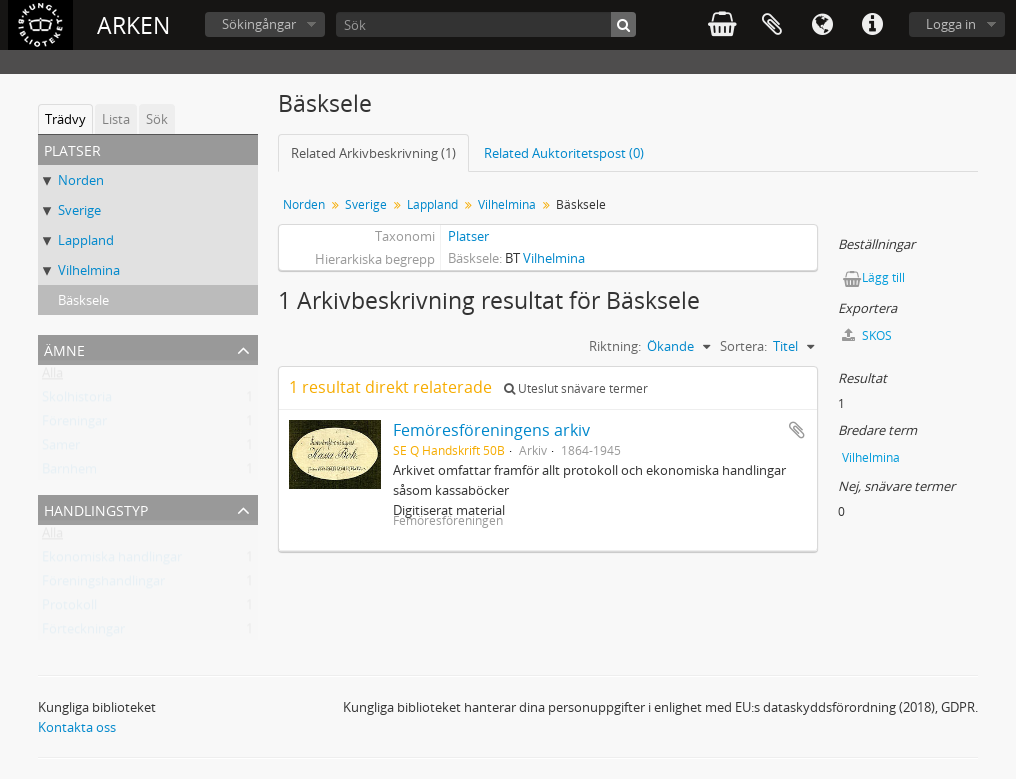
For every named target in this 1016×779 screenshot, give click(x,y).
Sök (157, 119)
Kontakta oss (77, 727)
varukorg (722, 25)
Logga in (951, 24)
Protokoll (69, 609)
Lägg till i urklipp (797, 430)
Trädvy (65, 119)
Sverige (79, 210)
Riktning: (615, 346)
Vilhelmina (89, 270)
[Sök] (486, 24)
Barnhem (69, 473)
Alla (52, 377)
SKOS (867, 335)
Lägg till (883, 277)
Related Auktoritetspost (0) (564, 153)
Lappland (86, 240)
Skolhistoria (77, 401)
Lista (116, 119)
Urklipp (772, 25)
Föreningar (74, 425)
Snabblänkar (872, 25)
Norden (81, 180)
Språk (822, 25)
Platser (468, 236)
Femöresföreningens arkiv (491, 430)
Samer (61, 449)
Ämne (64, 348)
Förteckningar (83, 633)
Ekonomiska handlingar (112, 561)
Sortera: (743, 346)
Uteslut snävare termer (576, 388)
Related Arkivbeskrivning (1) (373, 153)
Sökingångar (259, 24)
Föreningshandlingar (103, 585)
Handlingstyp (96, 508)
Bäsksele (83, 300)
